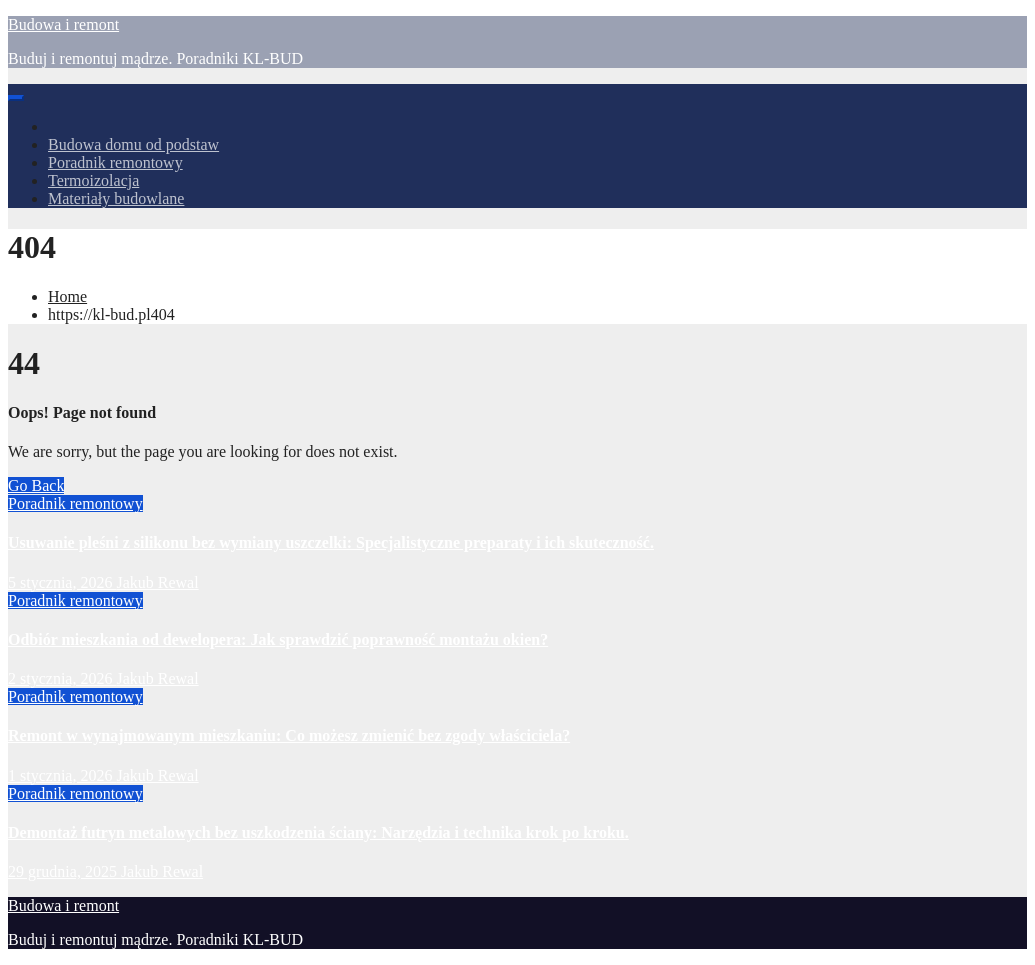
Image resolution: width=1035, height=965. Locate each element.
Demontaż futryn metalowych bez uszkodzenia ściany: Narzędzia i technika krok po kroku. (318, 832)
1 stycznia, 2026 (62, 775)
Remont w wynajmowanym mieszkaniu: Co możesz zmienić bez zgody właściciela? (289, 735)
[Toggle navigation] (16, 98)
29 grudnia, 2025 (64, 871)
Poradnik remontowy (115, 162)
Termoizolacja (93, 180)
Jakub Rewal (157, 582)
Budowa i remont (63, 24)
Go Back (36, 485)
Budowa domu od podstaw (133, 144)
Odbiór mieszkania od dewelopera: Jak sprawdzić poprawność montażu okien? (278, 639)
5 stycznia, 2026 (62, 582)
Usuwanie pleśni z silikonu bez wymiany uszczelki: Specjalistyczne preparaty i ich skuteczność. (331, 542)
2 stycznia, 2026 (62, 678)
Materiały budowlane (116, 198)
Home (67, 296)
